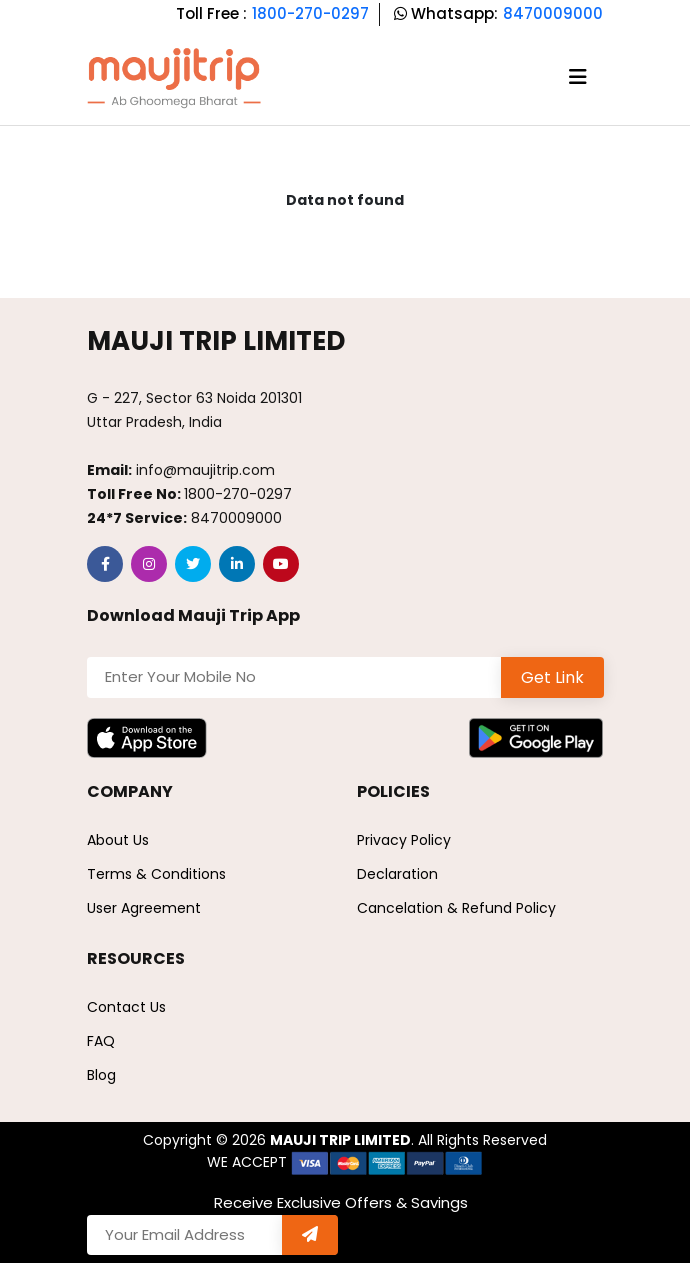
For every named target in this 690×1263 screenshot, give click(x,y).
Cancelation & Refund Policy (456, 908)
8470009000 (553, 13)
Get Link (552, 677)
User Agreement (144, 908)
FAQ (101, 1041)
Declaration (397, 874)
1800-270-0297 (310, 13)
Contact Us (126, 1007)
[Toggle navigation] (578, 77)
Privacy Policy (404, 840)
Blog (101, 1075)
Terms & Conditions (156, 874)
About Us (118, 840)
